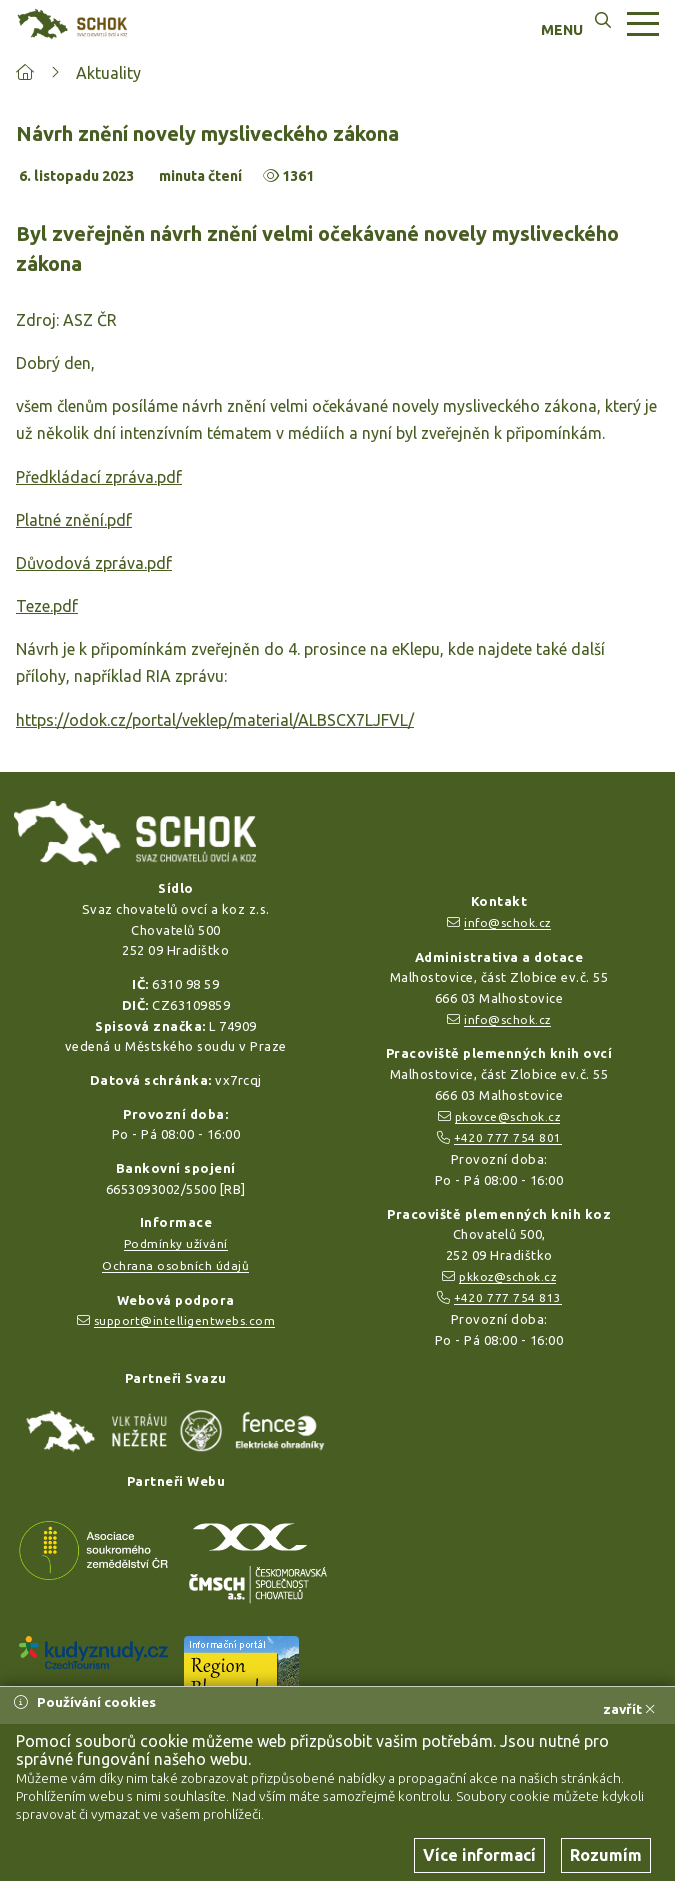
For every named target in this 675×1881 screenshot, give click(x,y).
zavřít (629, 1709)
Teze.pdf (47, 606)
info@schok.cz (507, 922)
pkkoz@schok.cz (507, 1276)
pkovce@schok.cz (508, 1116)
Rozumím (606, 1855)
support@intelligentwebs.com (185, 1320)
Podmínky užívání (176, 1243)
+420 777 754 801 (508, 1137)
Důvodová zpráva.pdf (94, 563)
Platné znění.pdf (74, 520)
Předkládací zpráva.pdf (99, 477)
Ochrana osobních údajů (175, 1265)
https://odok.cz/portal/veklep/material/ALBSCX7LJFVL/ (215, 720)
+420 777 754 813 (508, 1297)
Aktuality (108, 73)
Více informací (479, 1855)
